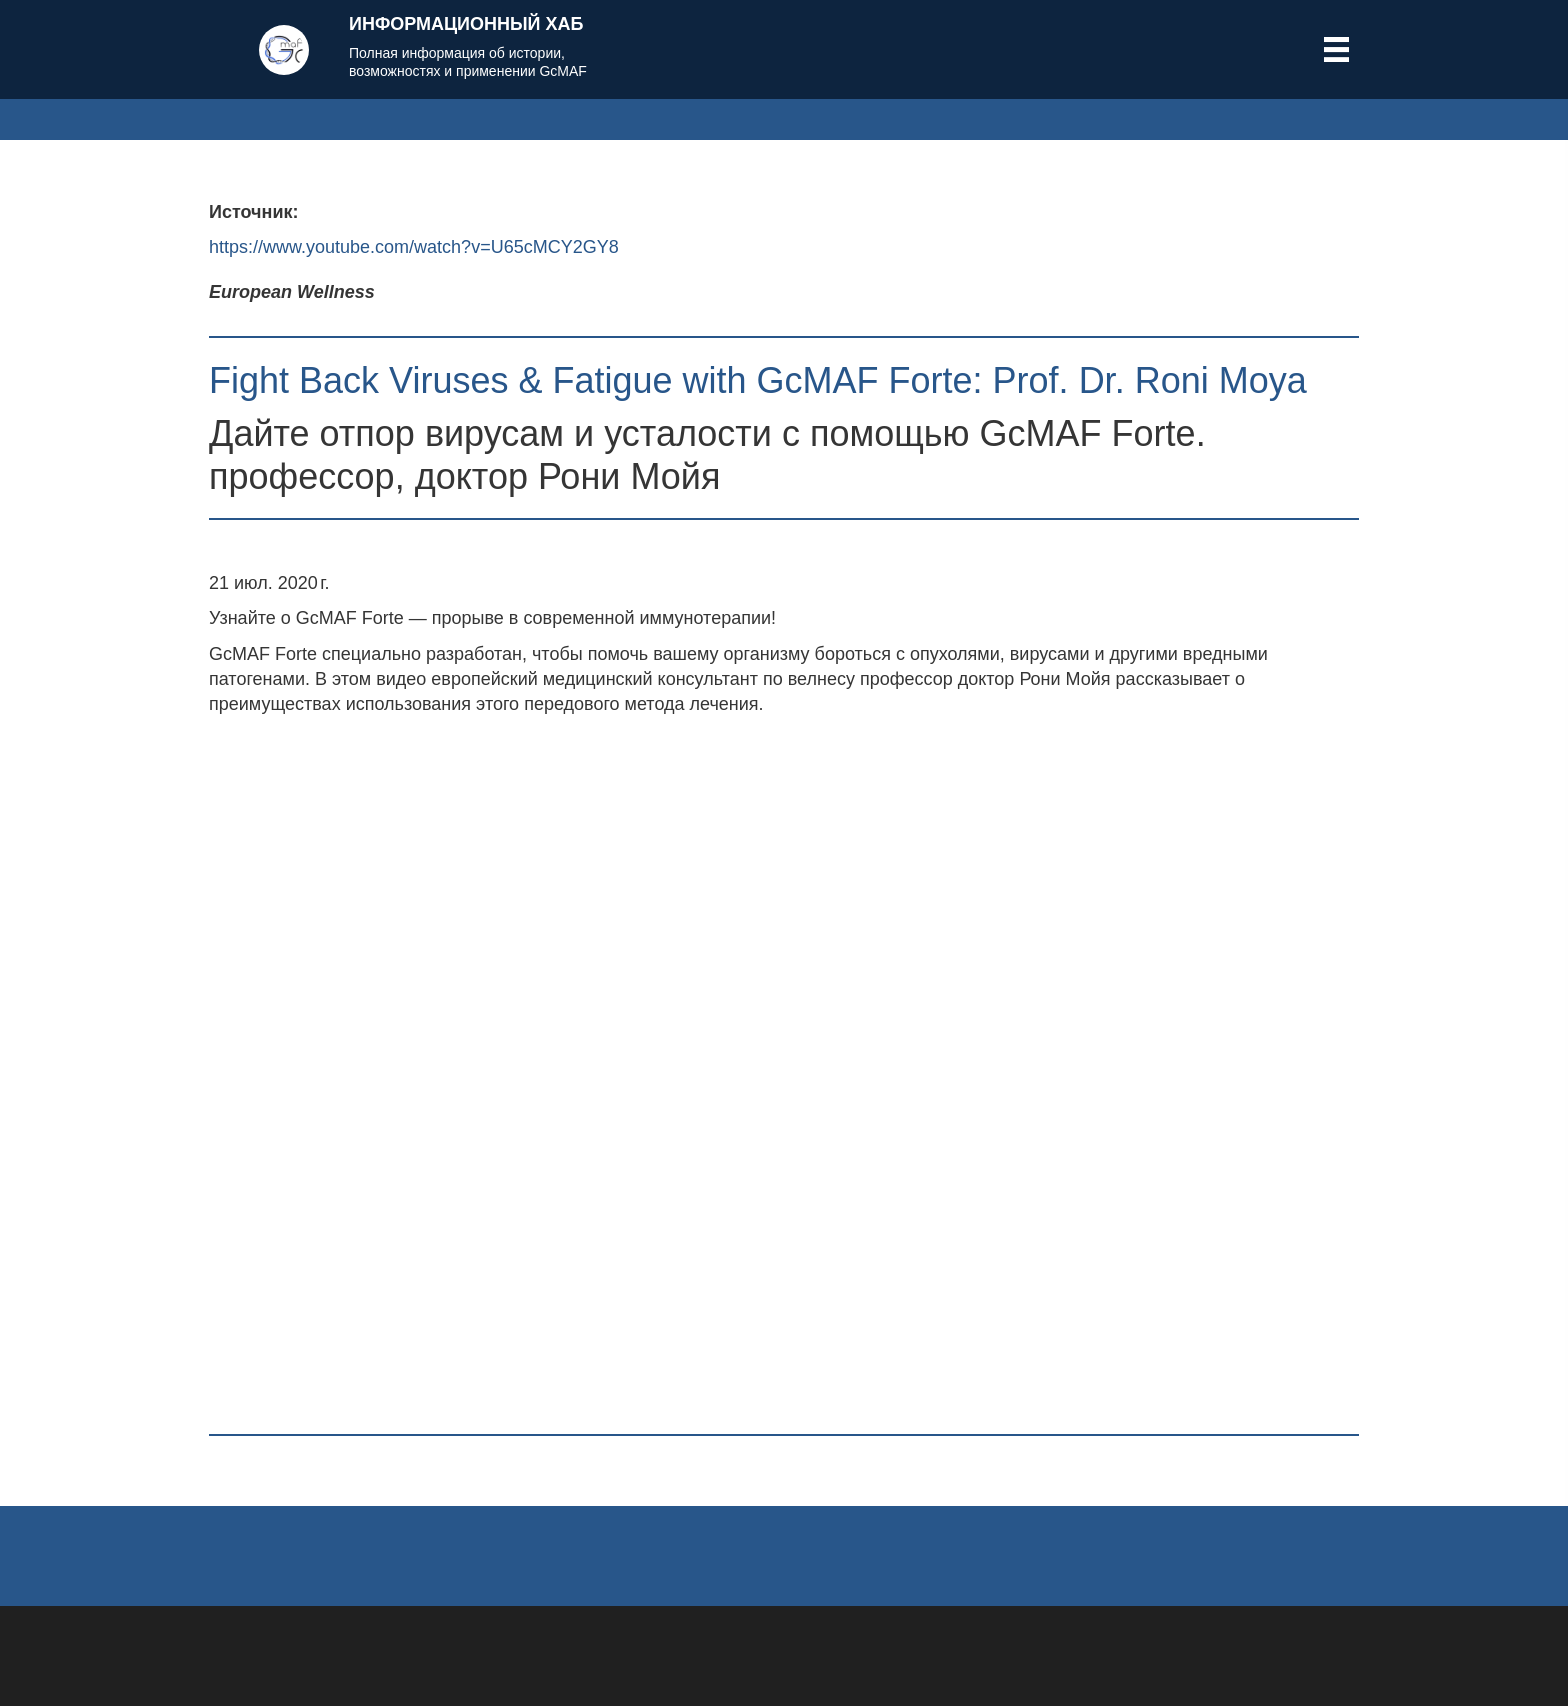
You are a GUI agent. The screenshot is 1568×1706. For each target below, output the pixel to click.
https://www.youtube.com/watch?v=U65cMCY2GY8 (414, 247)
